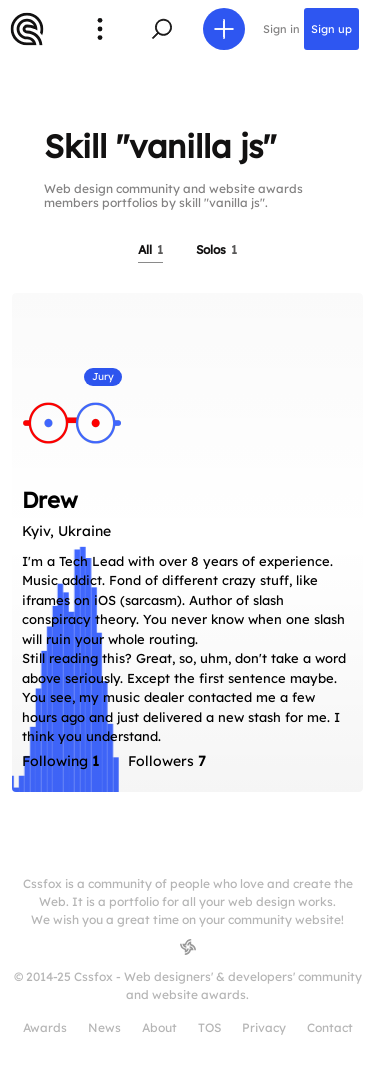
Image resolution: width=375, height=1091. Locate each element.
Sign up (331, 29)
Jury (103, 376)
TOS (209, 1027)
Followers (167, 761)
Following (60, 761)
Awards (45, 1027)
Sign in (281, 29)
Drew (50, 500)
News (104, 1027)
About (159, 1027)
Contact (330, 1027)
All (150, 249)
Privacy (264, 1027)
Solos (216, 249)
